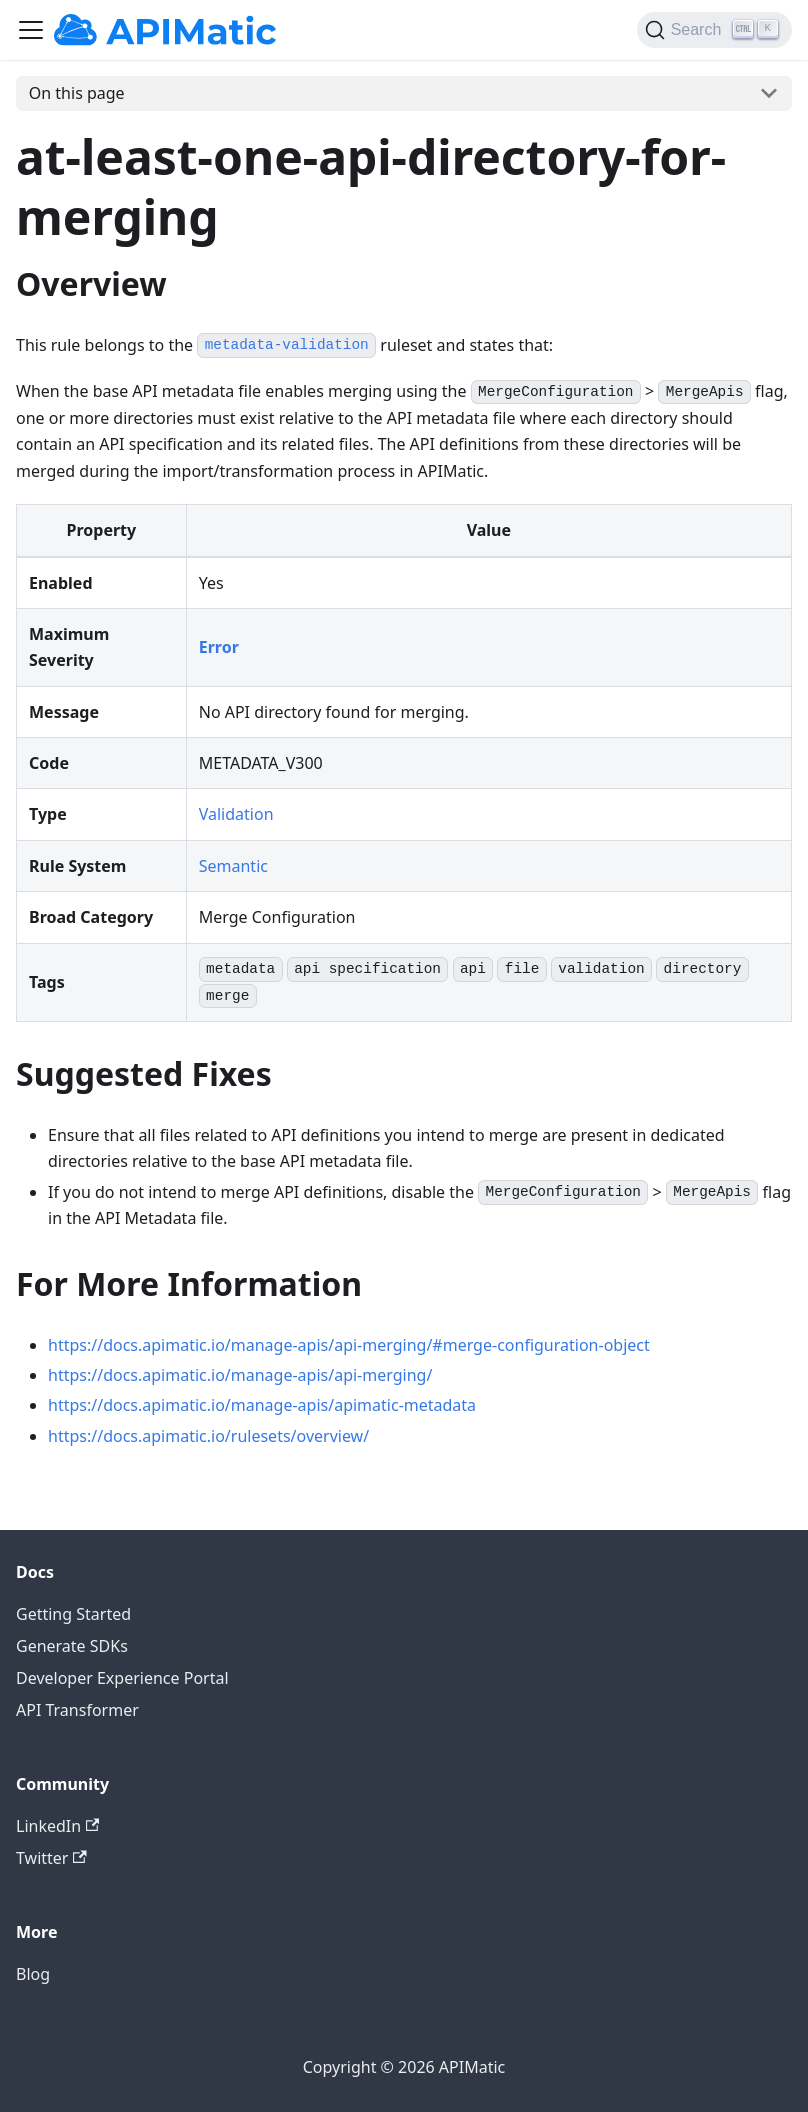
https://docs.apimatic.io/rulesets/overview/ (208, 1436)
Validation (236, 814)
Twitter (51, 1858)
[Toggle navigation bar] (31, 30)
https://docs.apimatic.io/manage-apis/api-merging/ (240, 1375)
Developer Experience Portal (122, 1678)
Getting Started (73, 1614)
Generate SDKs (72, 1646)
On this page (77, 93)
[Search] (714, 30)
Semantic (233, 866)
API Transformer (77, 1710)
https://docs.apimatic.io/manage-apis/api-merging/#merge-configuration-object (349, 1345)
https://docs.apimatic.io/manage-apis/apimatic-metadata (262, 1405)
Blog (33, 1974)
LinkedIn (57, 1826)
